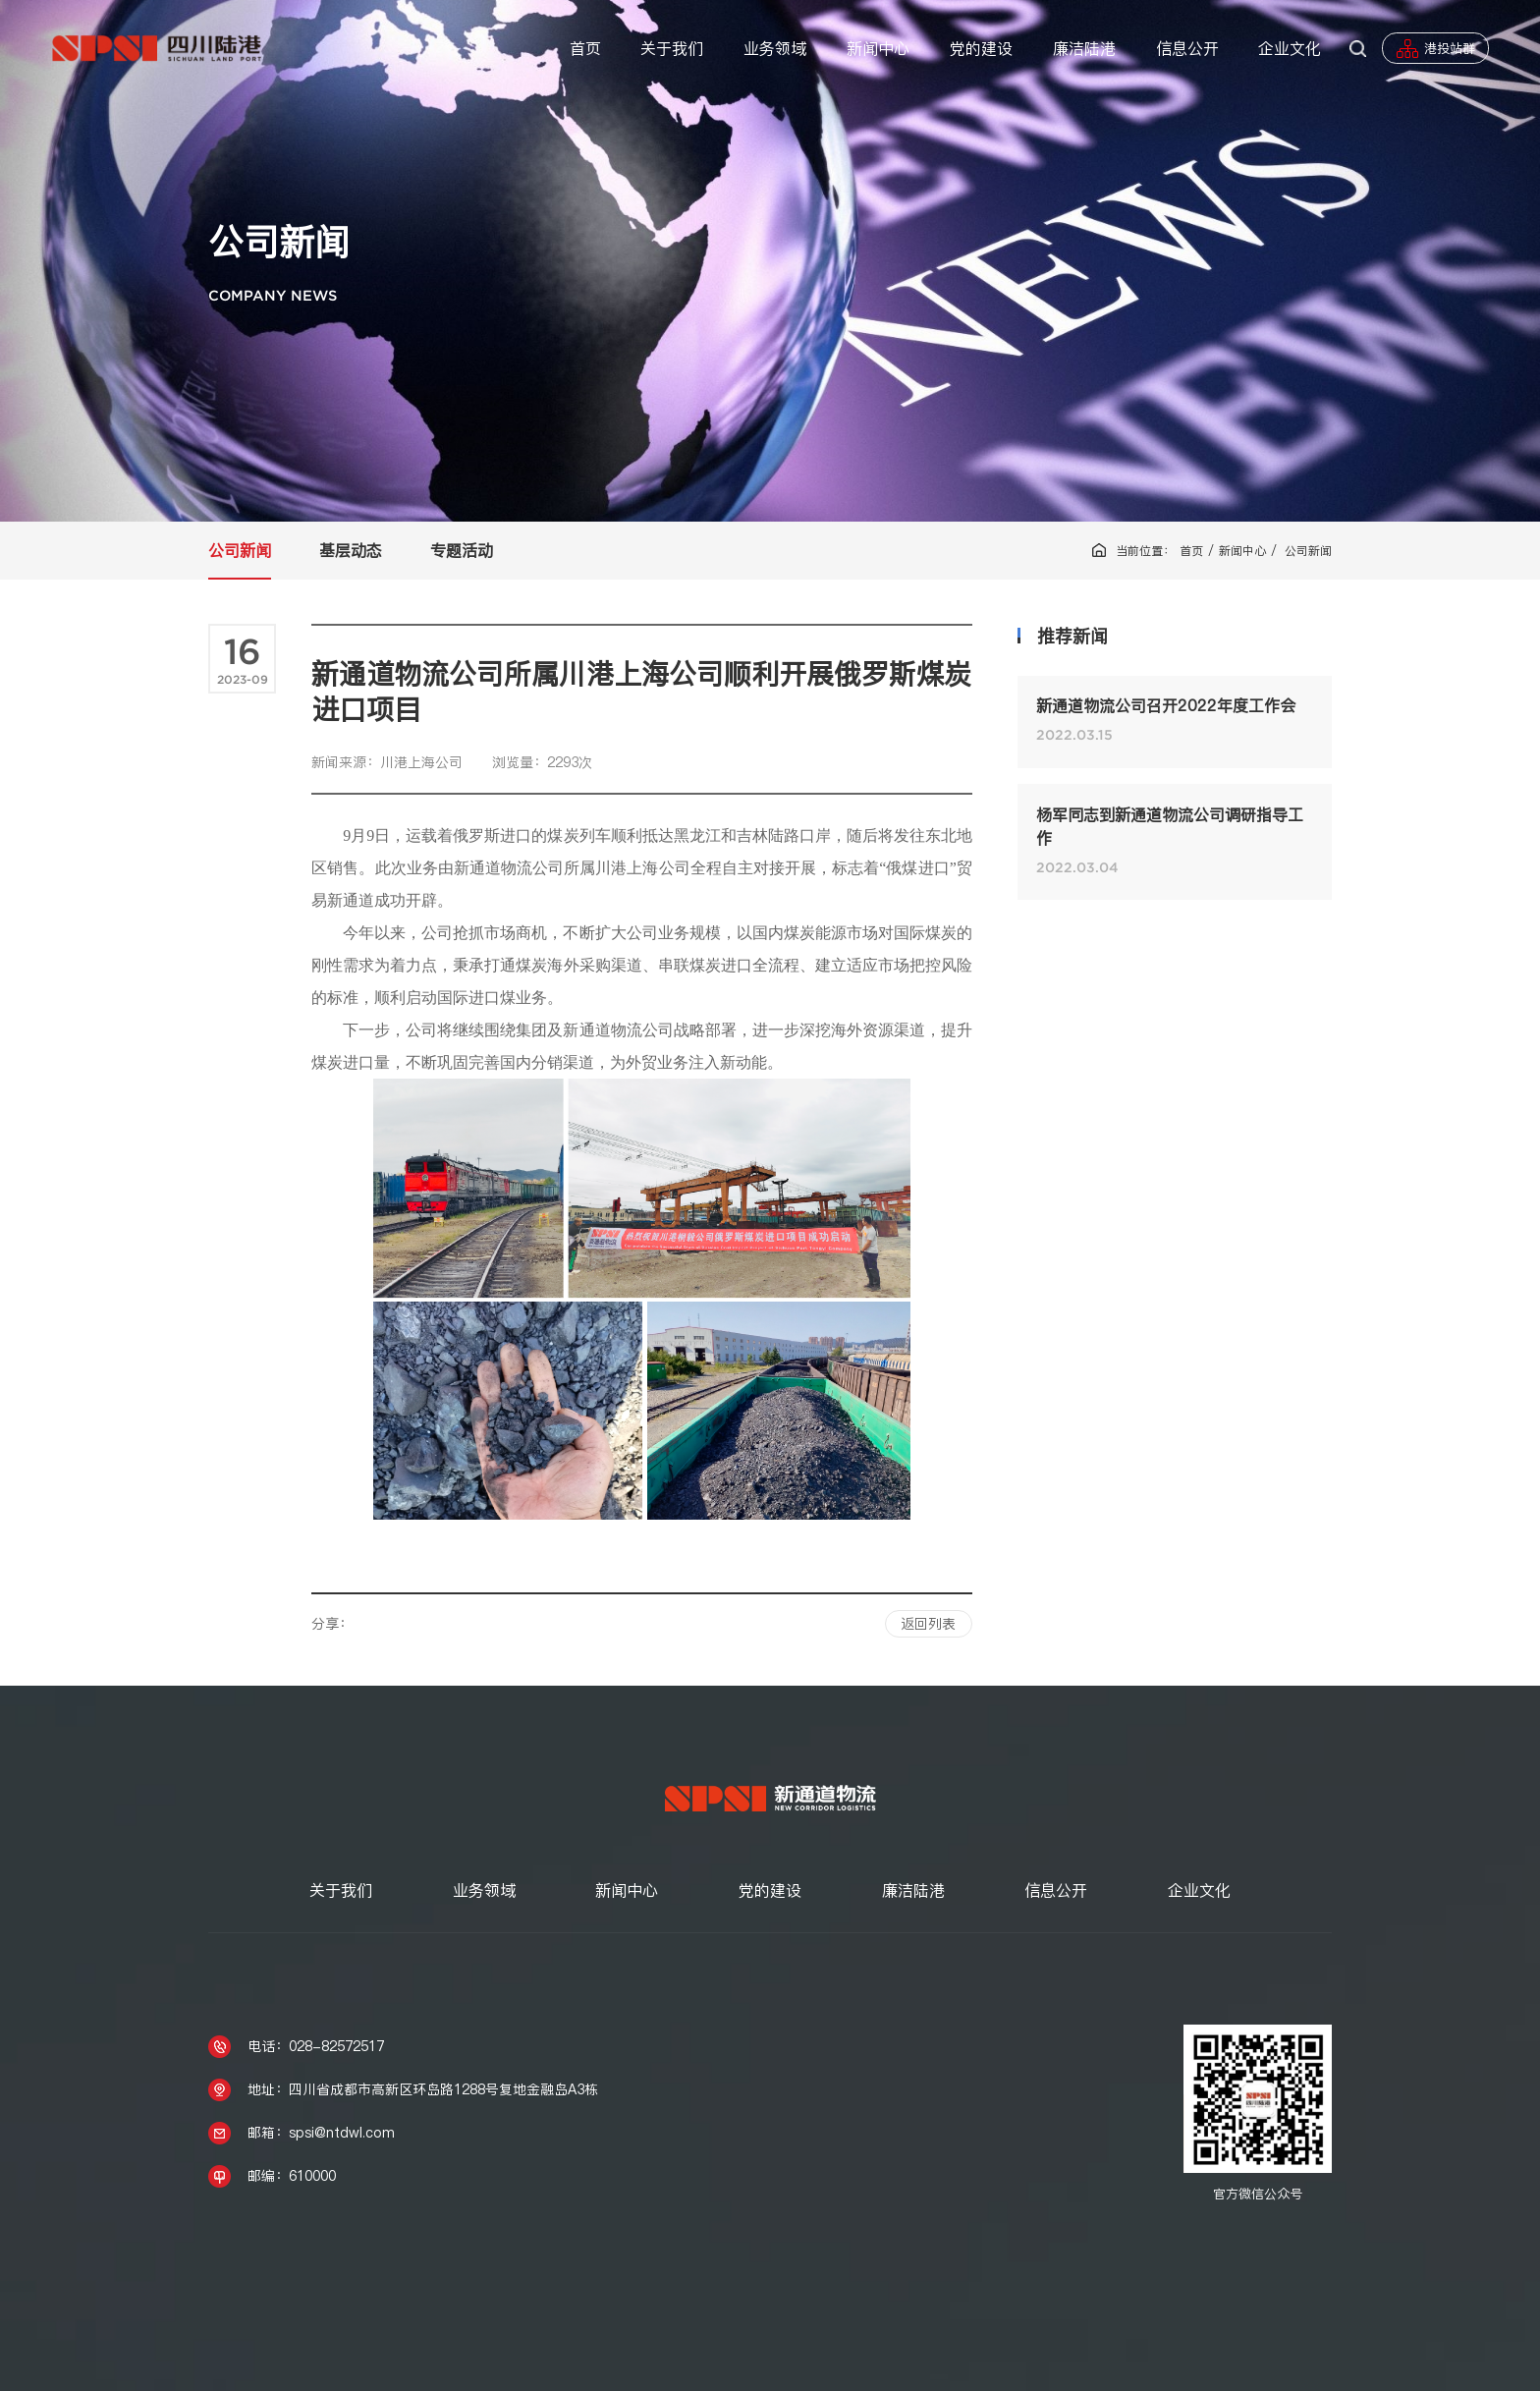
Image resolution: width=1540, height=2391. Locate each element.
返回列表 (928, 1622)
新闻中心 (878, 48)
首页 (585, 48)
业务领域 (774, 48)
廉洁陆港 (1084, 48)
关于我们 (671, 48)
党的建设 (981, 48)
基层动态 (350, 550)
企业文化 (1289, 48)
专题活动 (461, 550)
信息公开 (1187, 48)
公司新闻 (239, 550)
